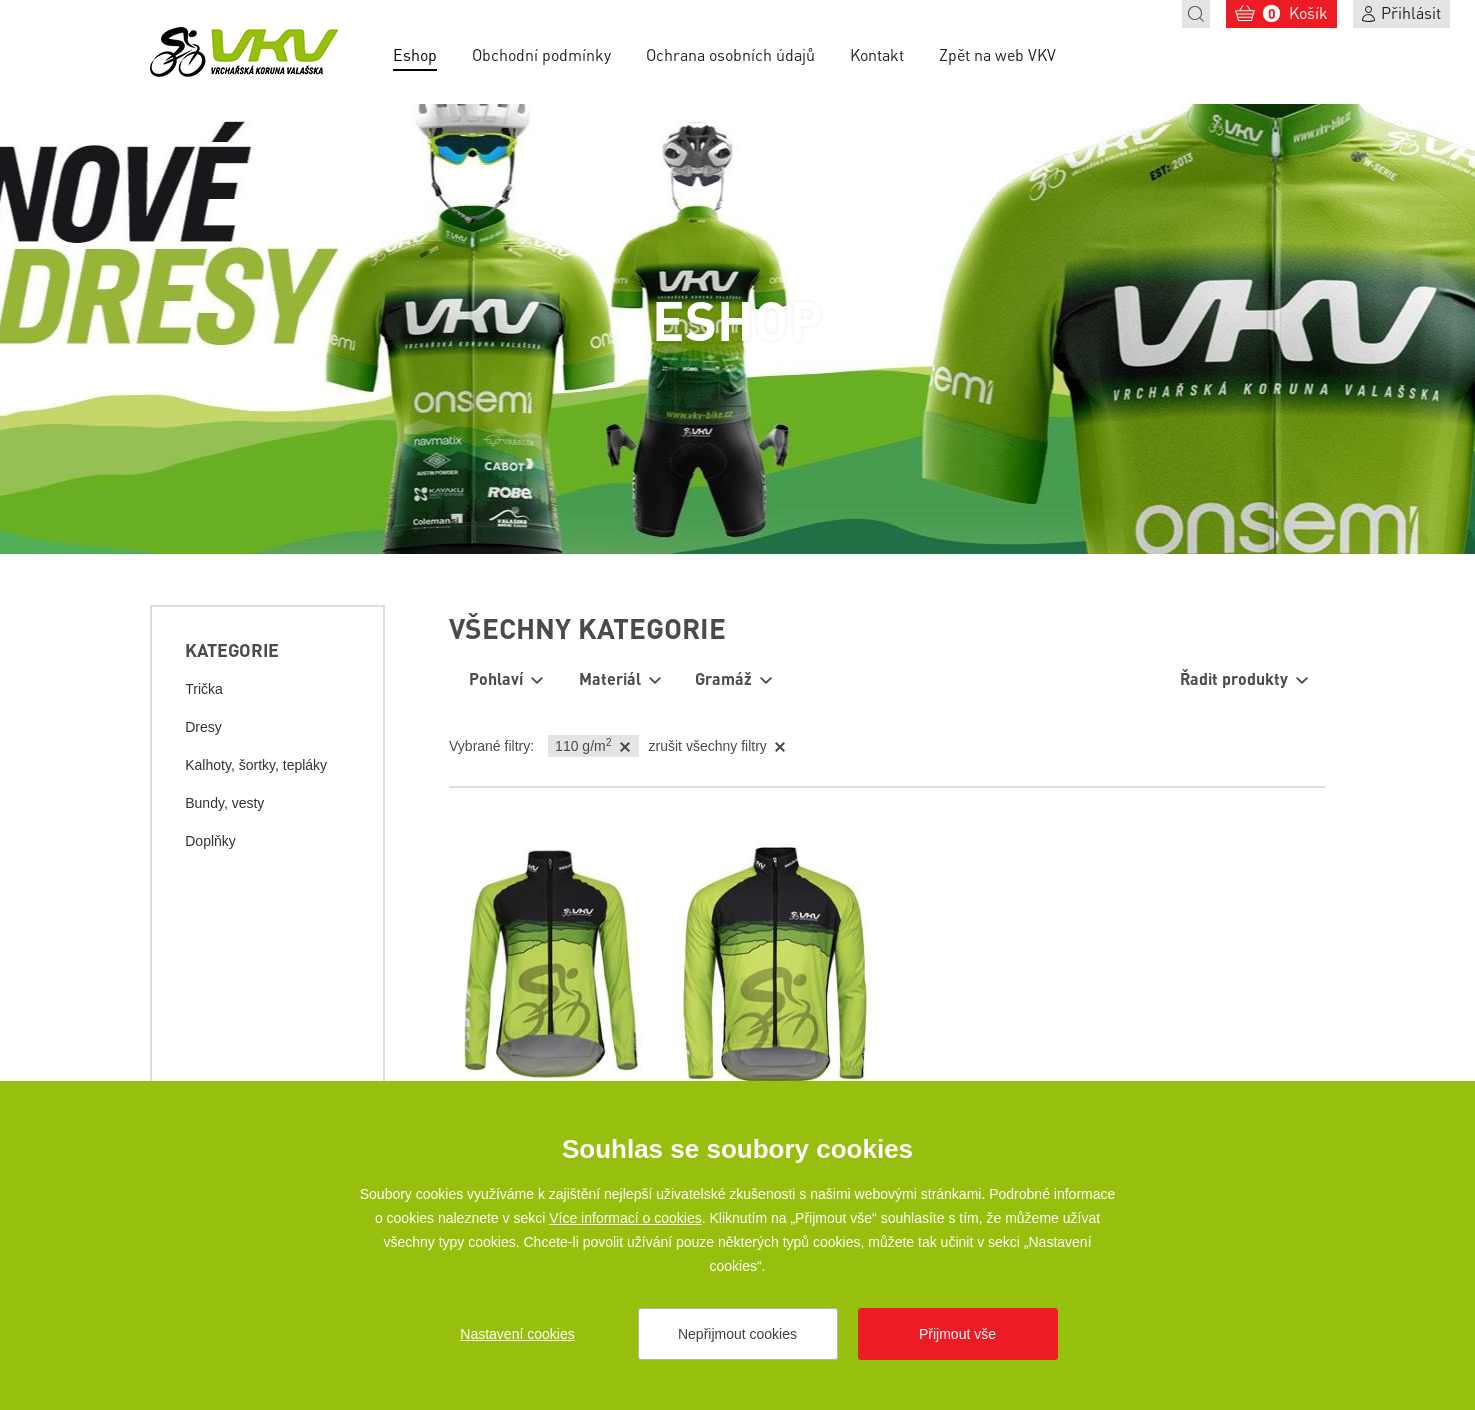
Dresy (203, 727)
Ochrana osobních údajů (730, 54)
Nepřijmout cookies (737, 1334)
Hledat (1196, 14)
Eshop (415, 54)
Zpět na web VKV (997, 54)
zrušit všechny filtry (708, 746)
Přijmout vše (957, 1334)
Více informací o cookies (625, 1218)
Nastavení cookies (517, 1334)
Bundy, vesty (224, 803)
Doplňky (210, 841)
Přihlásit (1411, 12)
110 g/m (583, 745)
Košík (1295, 12)
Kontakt (877, 54)
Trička (204, 689)
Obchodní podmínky (541, 54)
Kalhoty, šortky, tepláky (256, 765)
